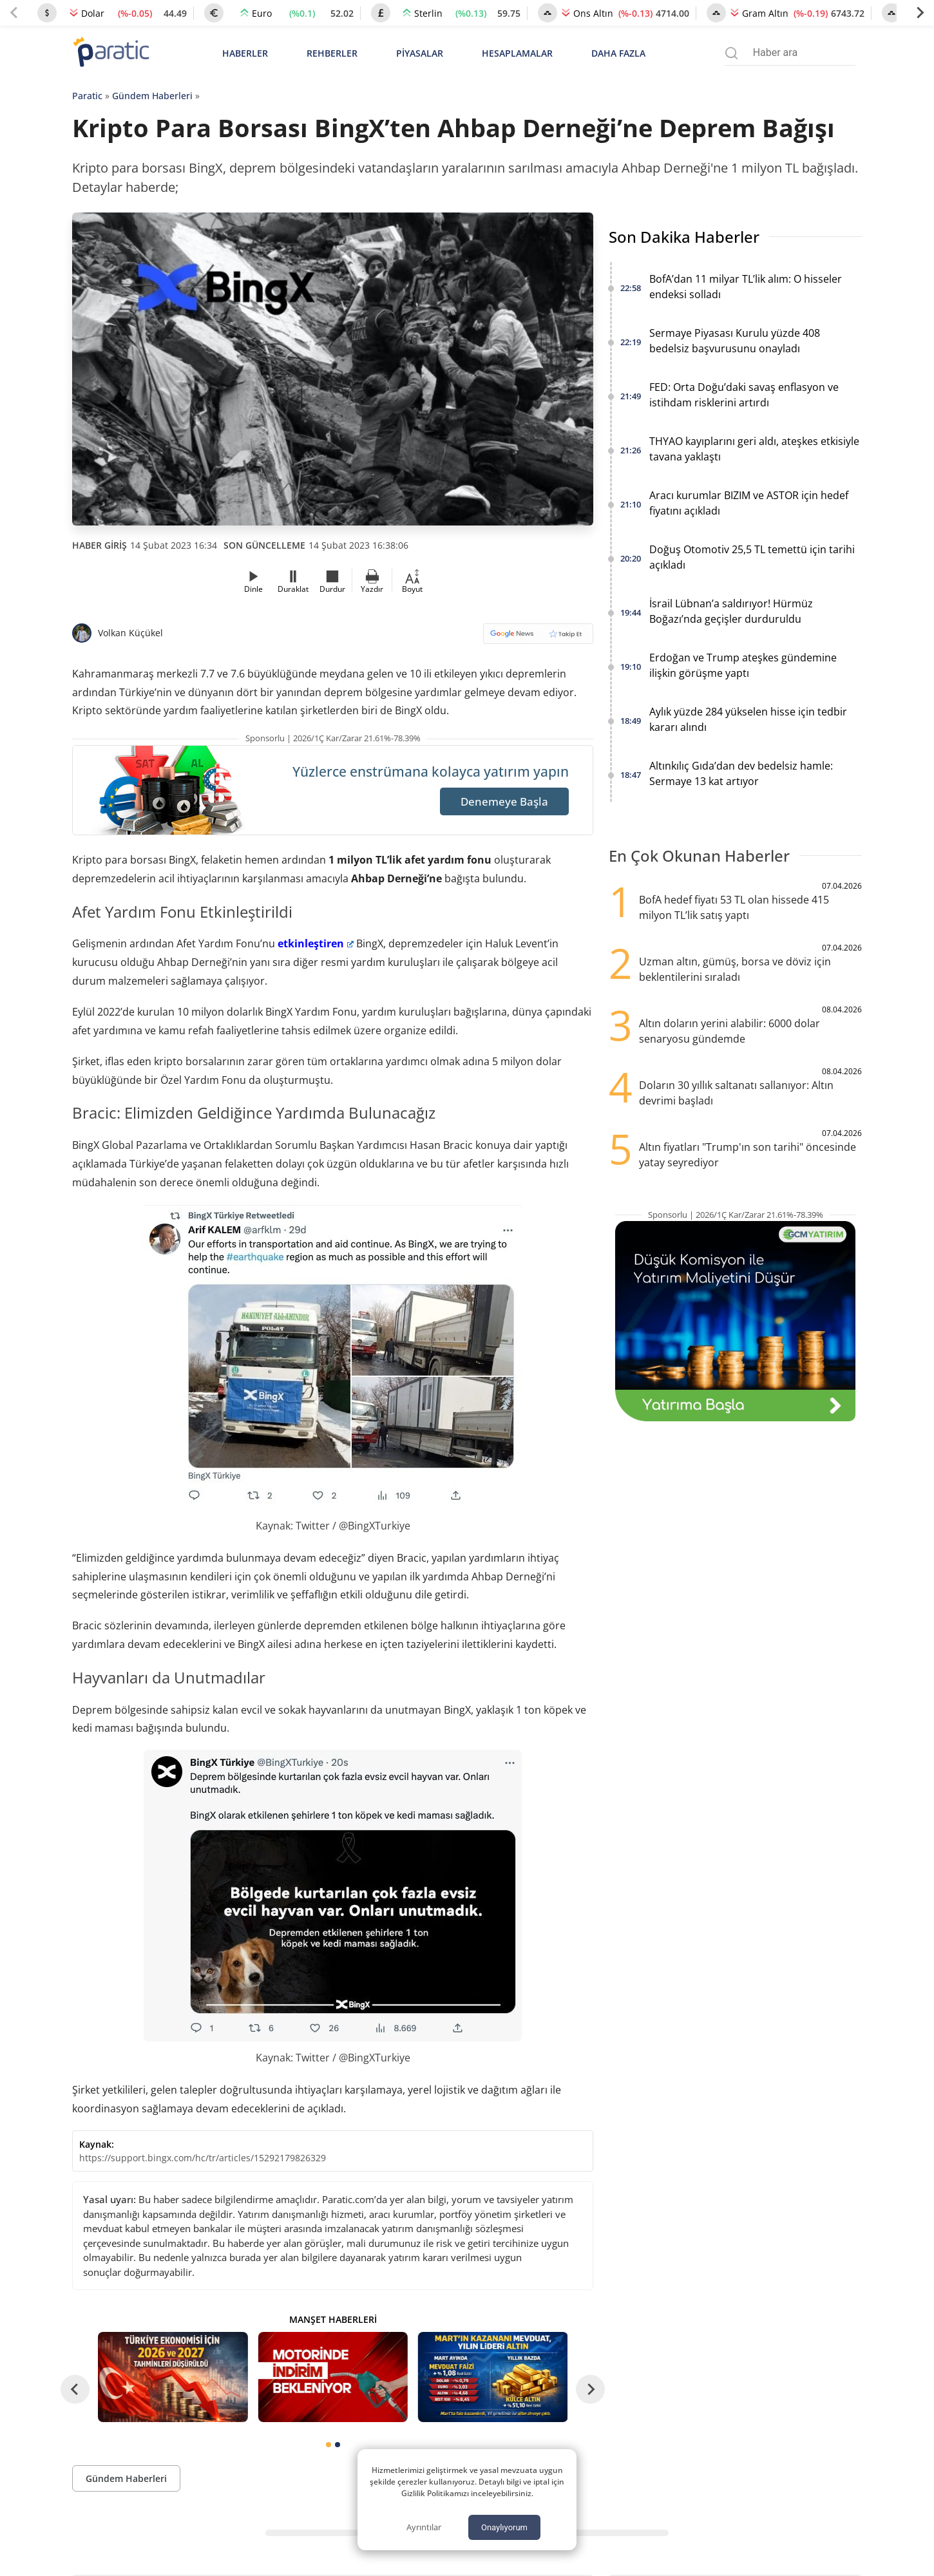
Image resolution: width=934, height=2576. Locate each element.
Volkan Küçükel (130, 633)
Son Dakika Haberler (684, 236)
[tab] (328, 2444)
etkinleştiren (316, 943)
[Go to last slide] (75, 2389)
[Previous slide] (14, 13)
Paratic (87, 96)
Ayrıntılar (423, 2527)
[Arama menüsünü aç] (731, 53)
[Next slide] (920, 13)
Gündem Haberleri (152, 96)
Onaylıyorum (504, 2527)
